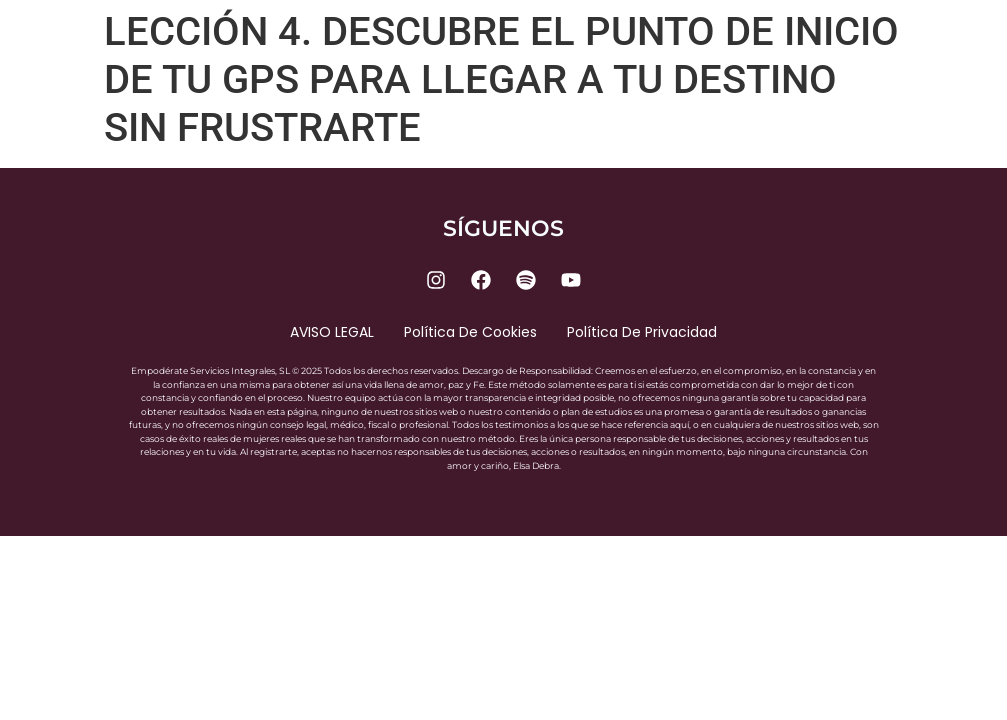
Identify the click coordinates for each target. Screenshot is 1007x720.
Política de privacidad (642, 332)
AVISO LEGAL (332, 332)
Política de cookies (470, 332)
